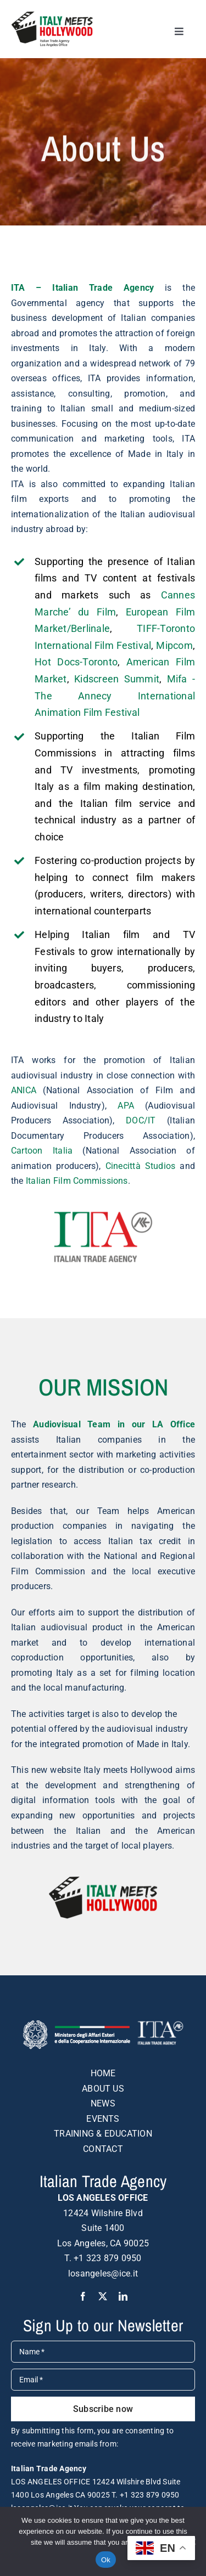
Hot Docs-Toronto (76, 662)
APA (126, 1105)
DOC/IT (140, 1120)
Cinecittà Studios (140, 1166)
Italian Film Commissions (77, 1181)
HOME (103, 2073)
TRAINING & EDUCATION (103, 2133)
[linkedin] (123, 2296)
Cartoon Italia (42, 1150)
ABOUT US (103, 2088)
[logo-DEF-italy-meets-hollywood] (52, 15)
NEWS (103, 2103)
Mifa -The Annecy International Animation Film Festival (115, 695)
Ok (105, 2560)
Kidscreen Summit (116, 679)
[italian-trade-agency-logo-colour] (103, 1215)
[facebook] (83, 2296)
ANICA (23, 1090)
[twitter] (102, 2296)
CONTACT (103, 2149)
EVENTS (102, 2119)
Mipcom (174, 645)
